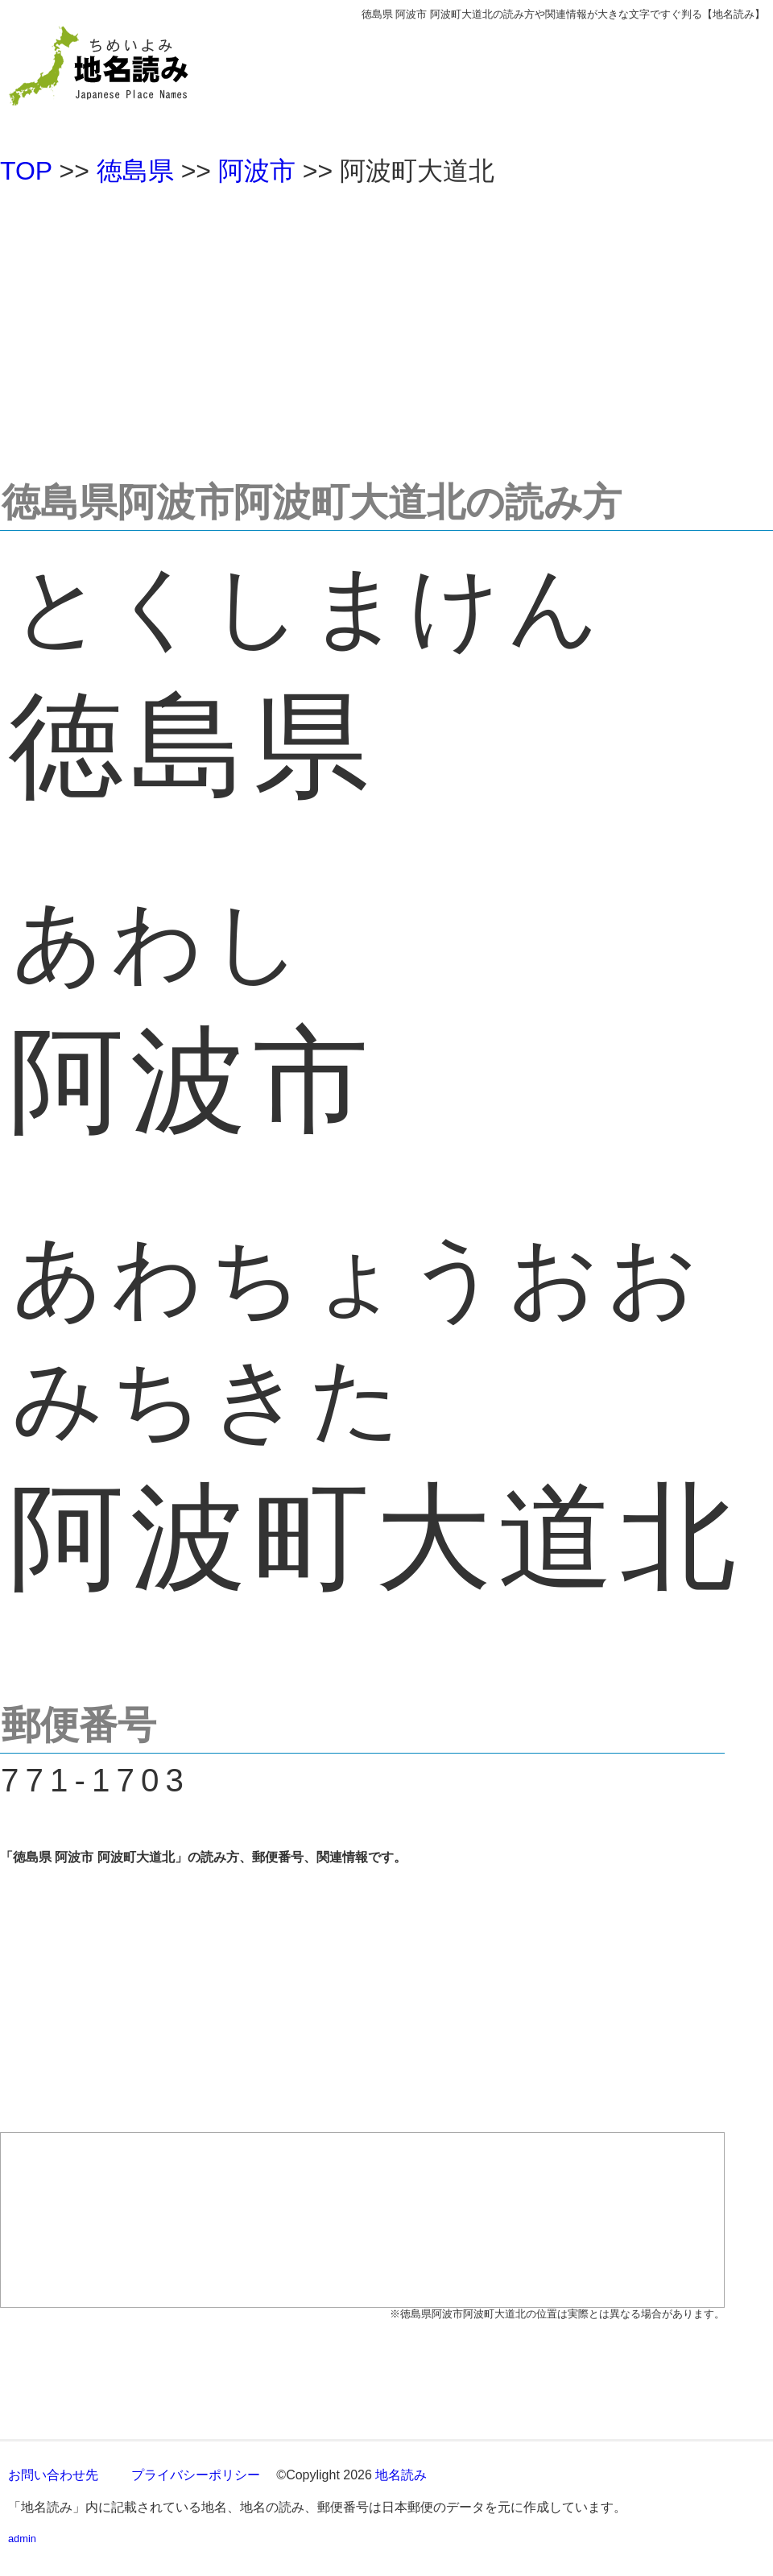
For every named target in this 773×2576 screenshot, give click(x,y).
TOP (26, 170)
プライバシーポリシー (195, 2475)
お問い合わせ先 (53, 2475)
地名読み (401, 2475)
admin (22, 2539)
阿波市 (257, 170)
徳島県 (135, 170)
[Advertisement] (386, 325)
